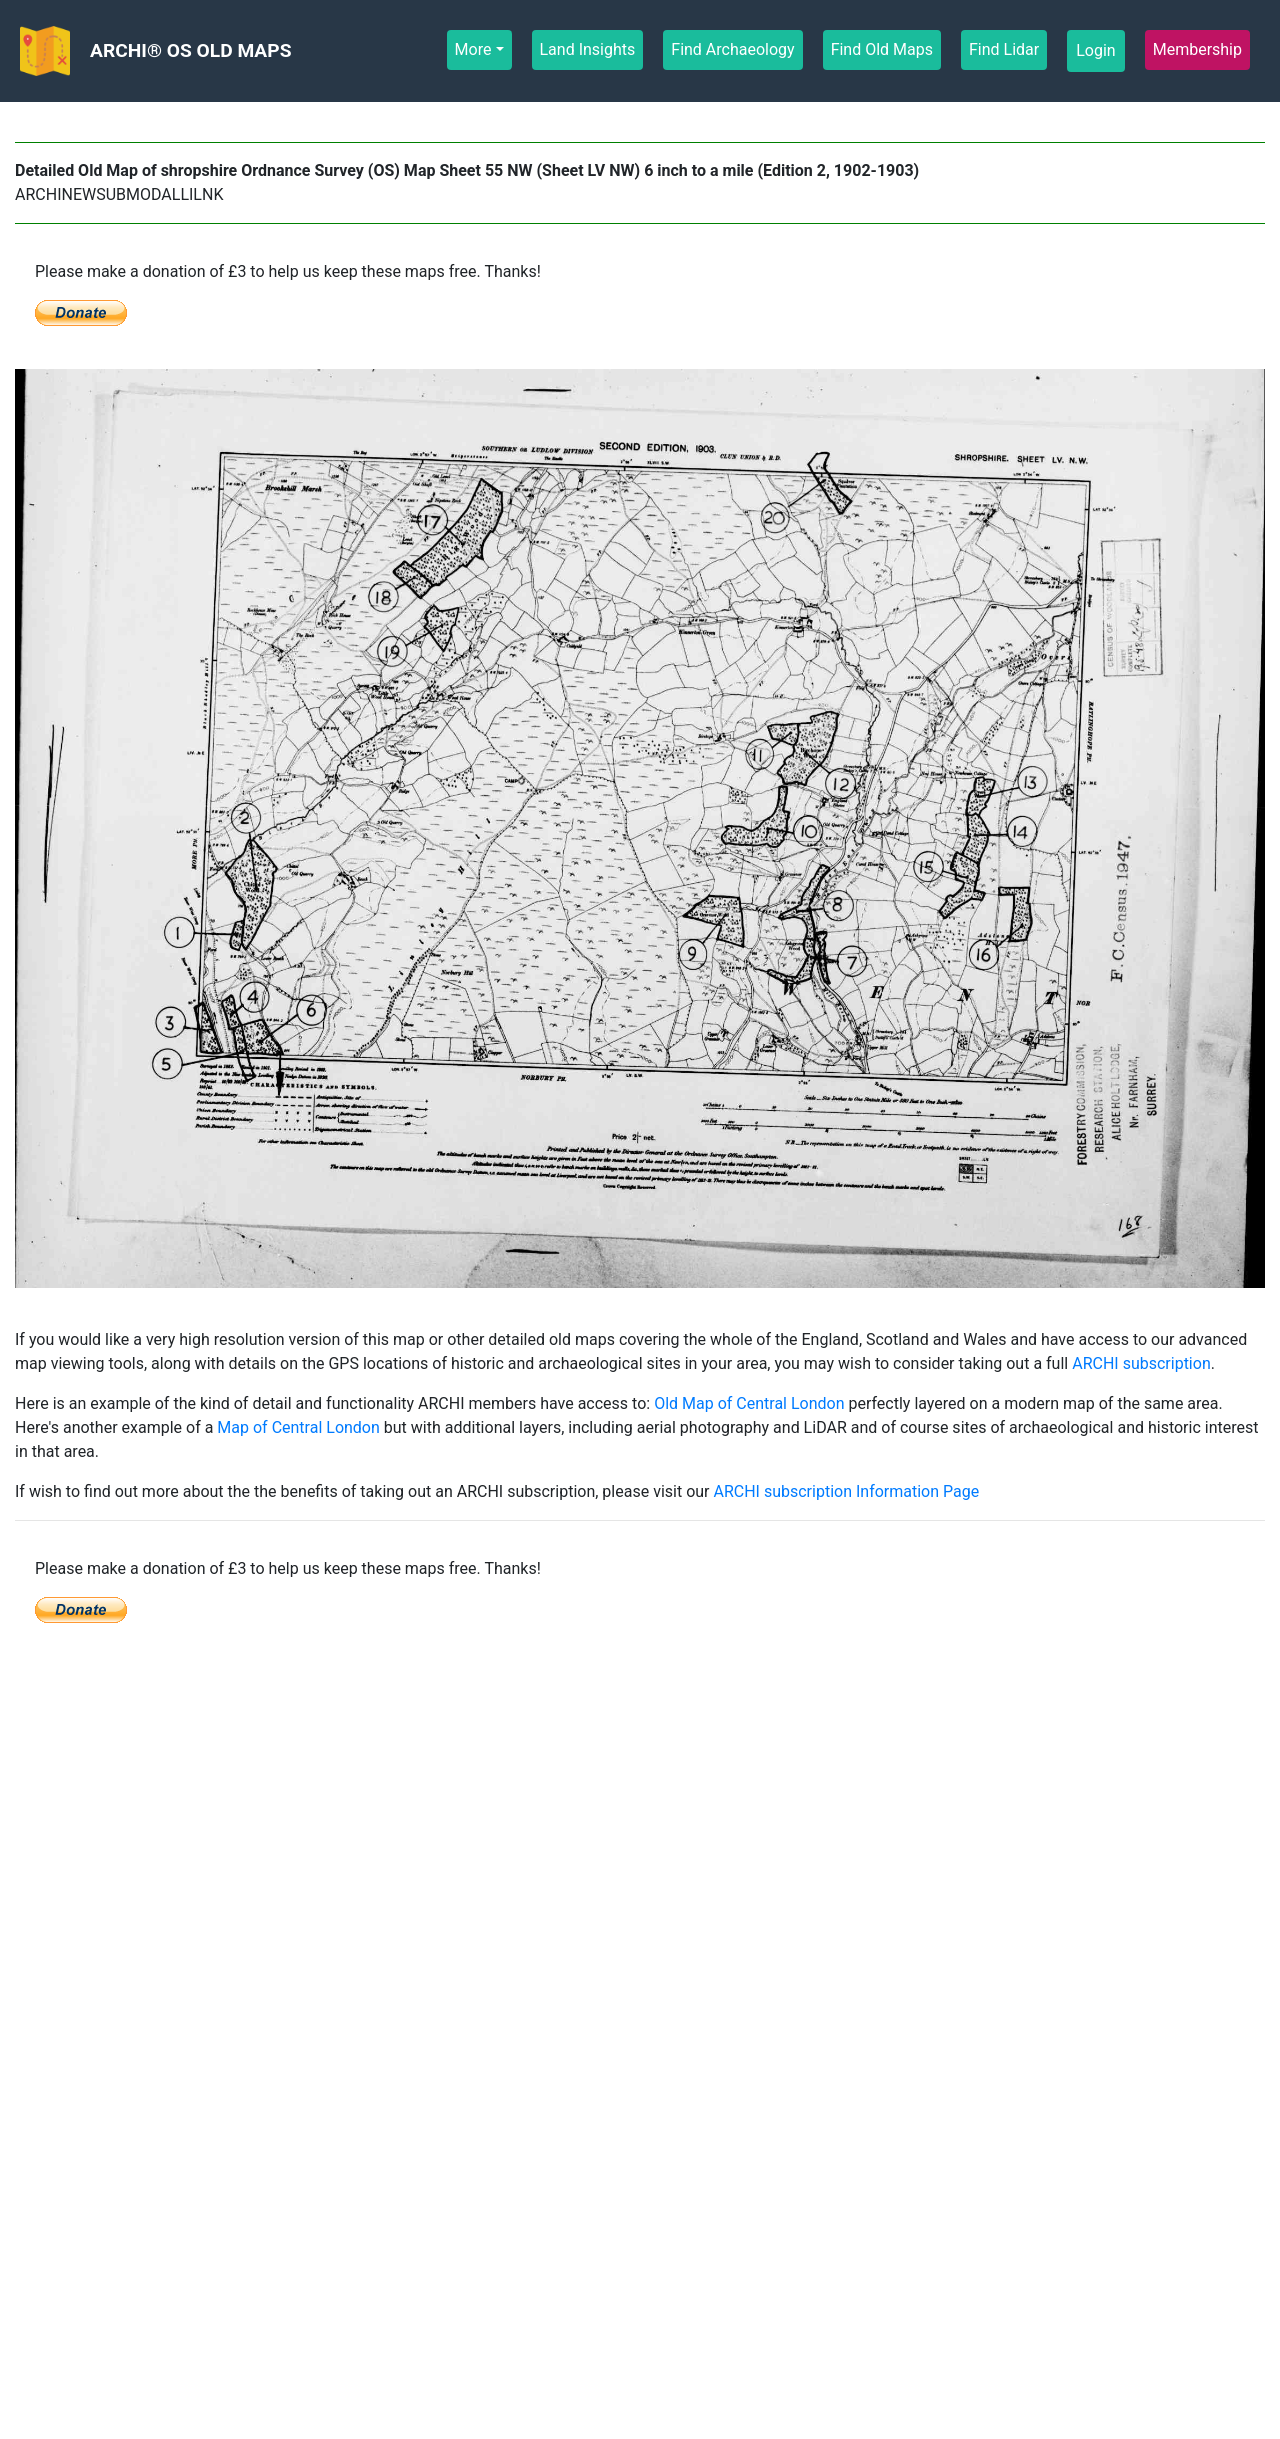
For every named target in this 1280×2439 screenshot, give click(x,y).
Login (1095, 50)
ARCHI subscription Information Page (846, 1491)
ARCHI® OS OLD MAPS (190, 50)
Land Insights (588, 48)
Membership (1197, 48)
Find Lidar (1004, 48)
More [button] (473, 49)
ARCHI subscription (1141, 1363)
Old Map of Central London (749, 1403)
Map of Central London (298, 1427)
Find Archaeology (732, 48)
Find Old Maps (882, 48)
